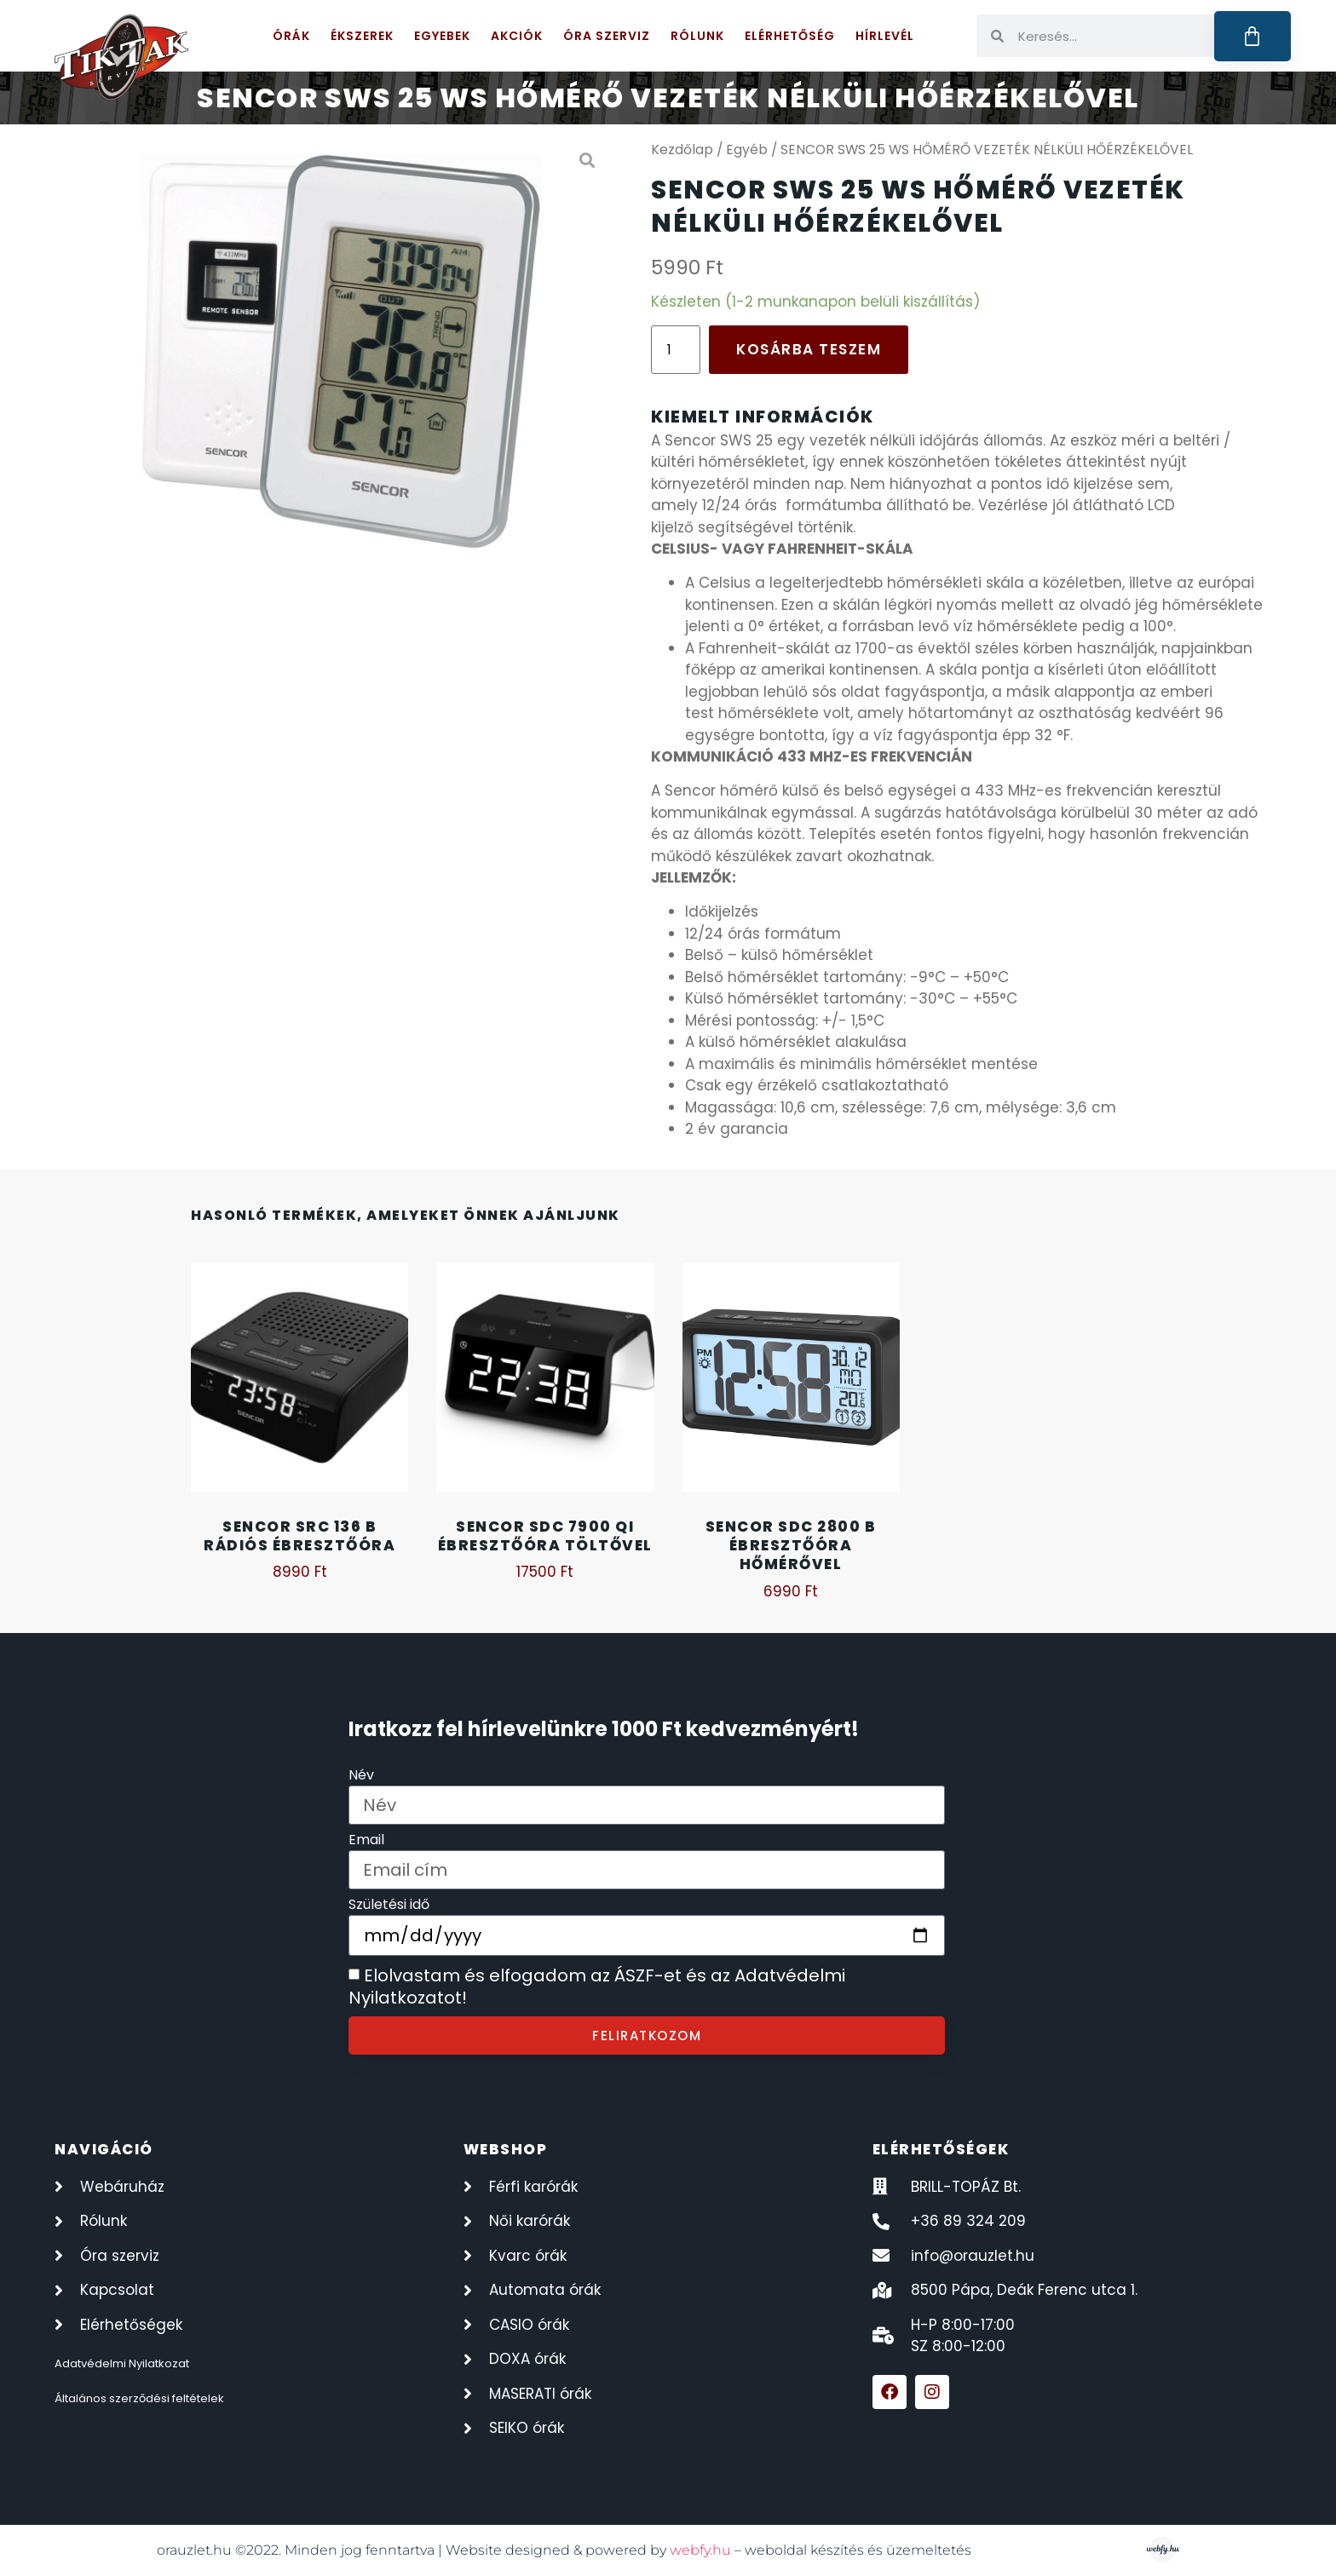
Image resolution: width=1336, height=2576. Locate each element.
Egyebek (442, 35)
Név (361, 1776)
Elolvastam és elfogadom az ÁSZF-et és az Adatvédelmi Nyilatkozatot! (596, 1987)
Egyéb (747, 149)
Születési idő (388, 1906)
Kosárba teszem (808, 349)
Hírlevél (884, 35)
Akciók (517, 35)
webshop (506, 2149)
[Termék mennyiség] (675, 349)
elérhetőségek (941, 2149)
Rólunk (697, 35)
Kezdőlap (682, 149)
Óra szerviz (606, 35)
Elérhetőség (790, 35)
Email (366, 1841)
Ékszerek (362, 35)
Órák (291, 35)
